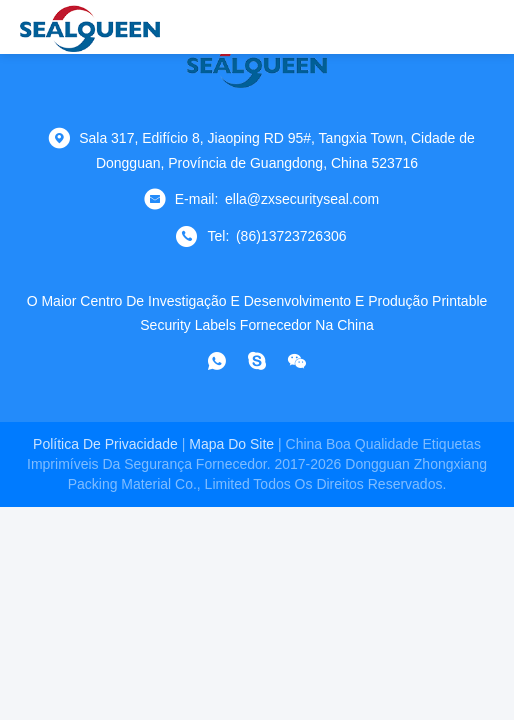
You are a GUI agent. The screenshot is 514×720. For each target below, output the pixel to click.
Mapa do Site (231, 444)
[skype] (257, 361)
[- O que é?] (217, 361)
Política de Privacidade (105, 444)
